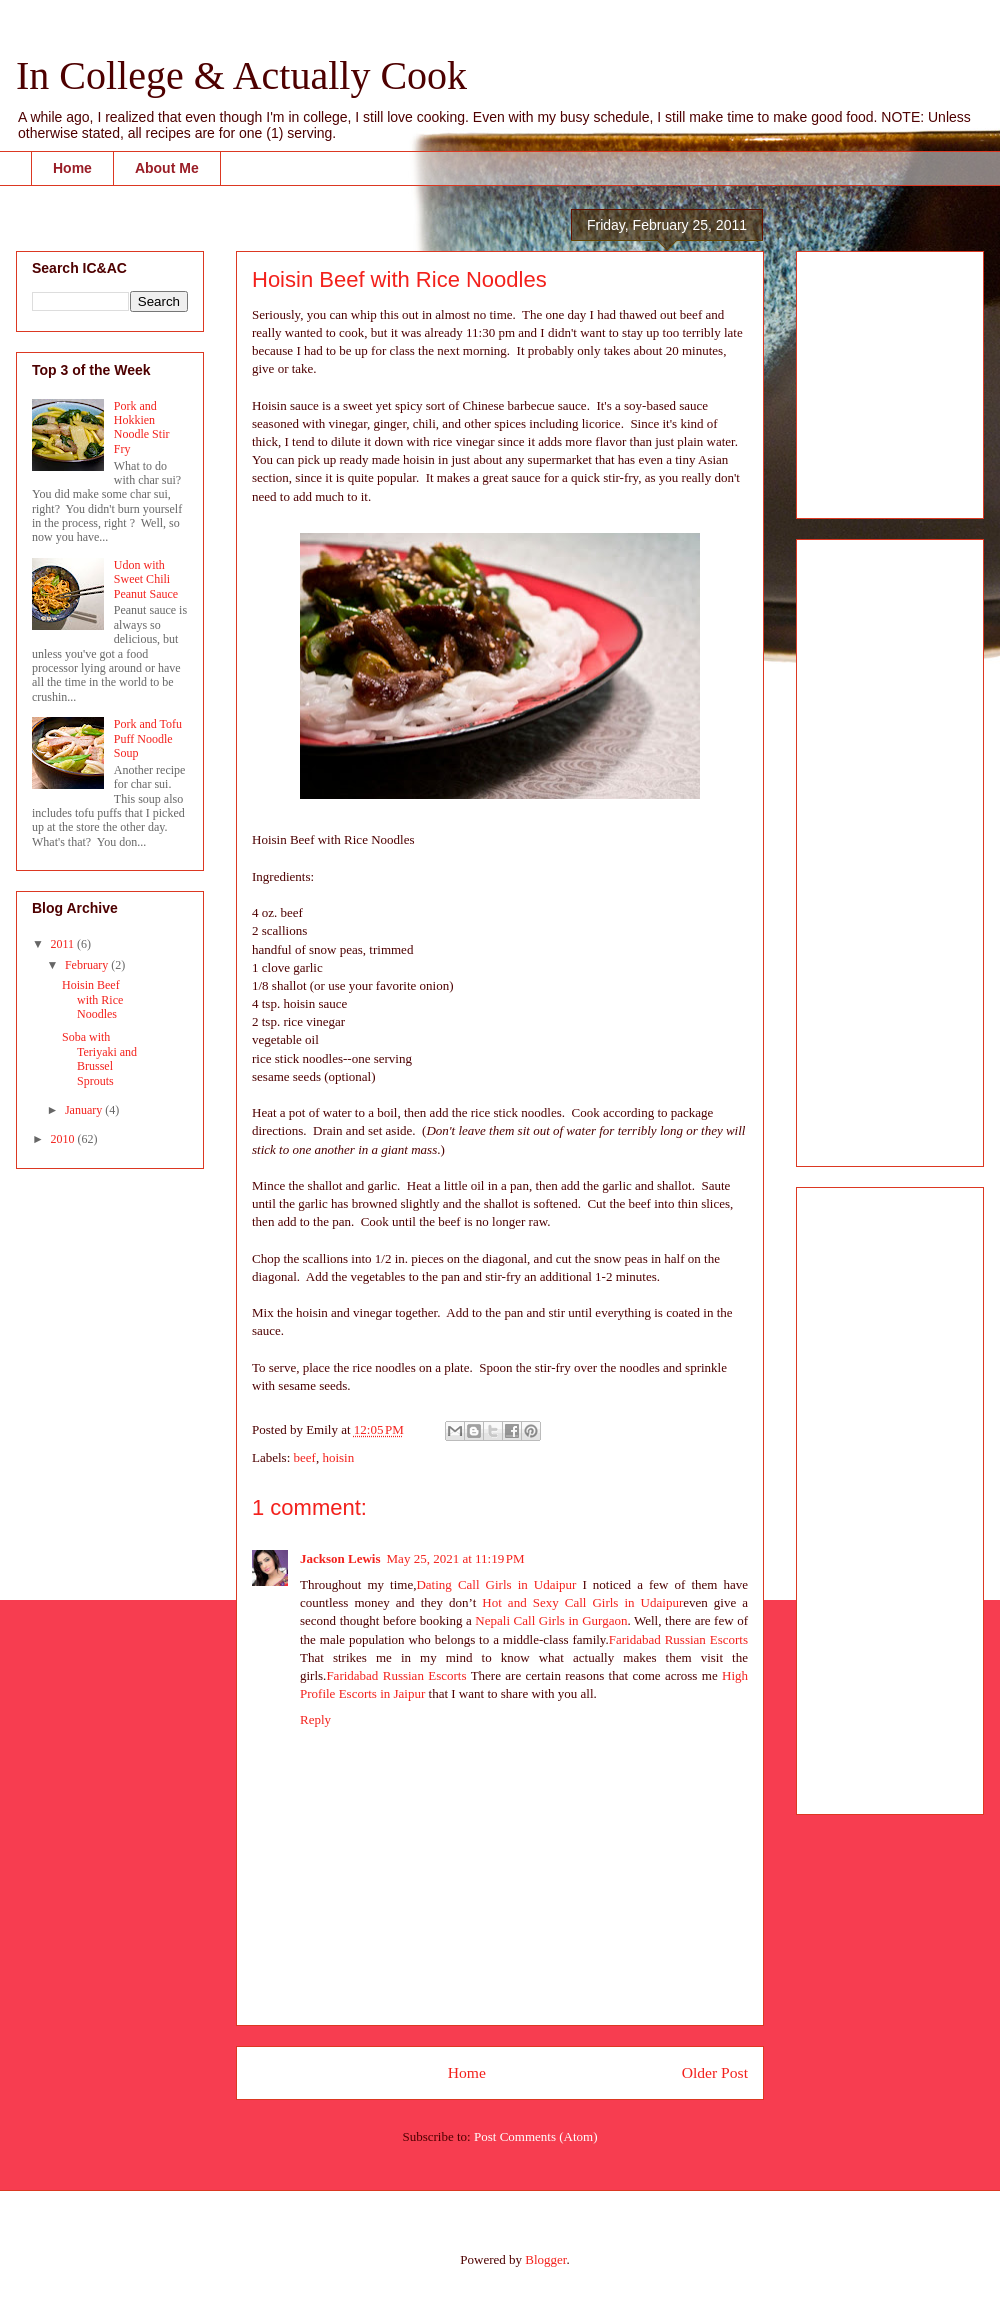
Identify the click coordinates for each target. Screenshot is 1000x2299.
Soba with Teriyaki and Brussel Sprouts (99, 1058)
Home (72, 168)
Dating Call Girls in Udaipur (496, 1584)
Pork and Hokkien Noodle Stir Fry (142, 427)
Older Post (715, 2072)
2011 (64, 944)
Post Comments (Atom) (536, 2136)
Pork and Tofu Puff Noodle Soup (148, 738)
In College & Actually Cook (241, 75)
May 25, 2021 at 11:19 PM (456, 1558)
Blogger (545, 2259)
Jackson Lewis (340, 1558)
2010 (64, 1139)
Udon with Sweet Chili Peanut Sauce (146, 579)
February (88, 965)
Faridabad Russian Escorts (678, 1639)
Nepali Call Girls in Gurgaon (551, 1620)
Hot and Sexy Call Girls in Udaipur (582, 1602)
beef (305, 1457)
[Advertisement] (872, 379)
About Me (167, 168)
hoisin (338, 1457)
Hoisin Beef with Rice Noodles (92, 999)
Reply (315, 1719)
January (85, 1110)
